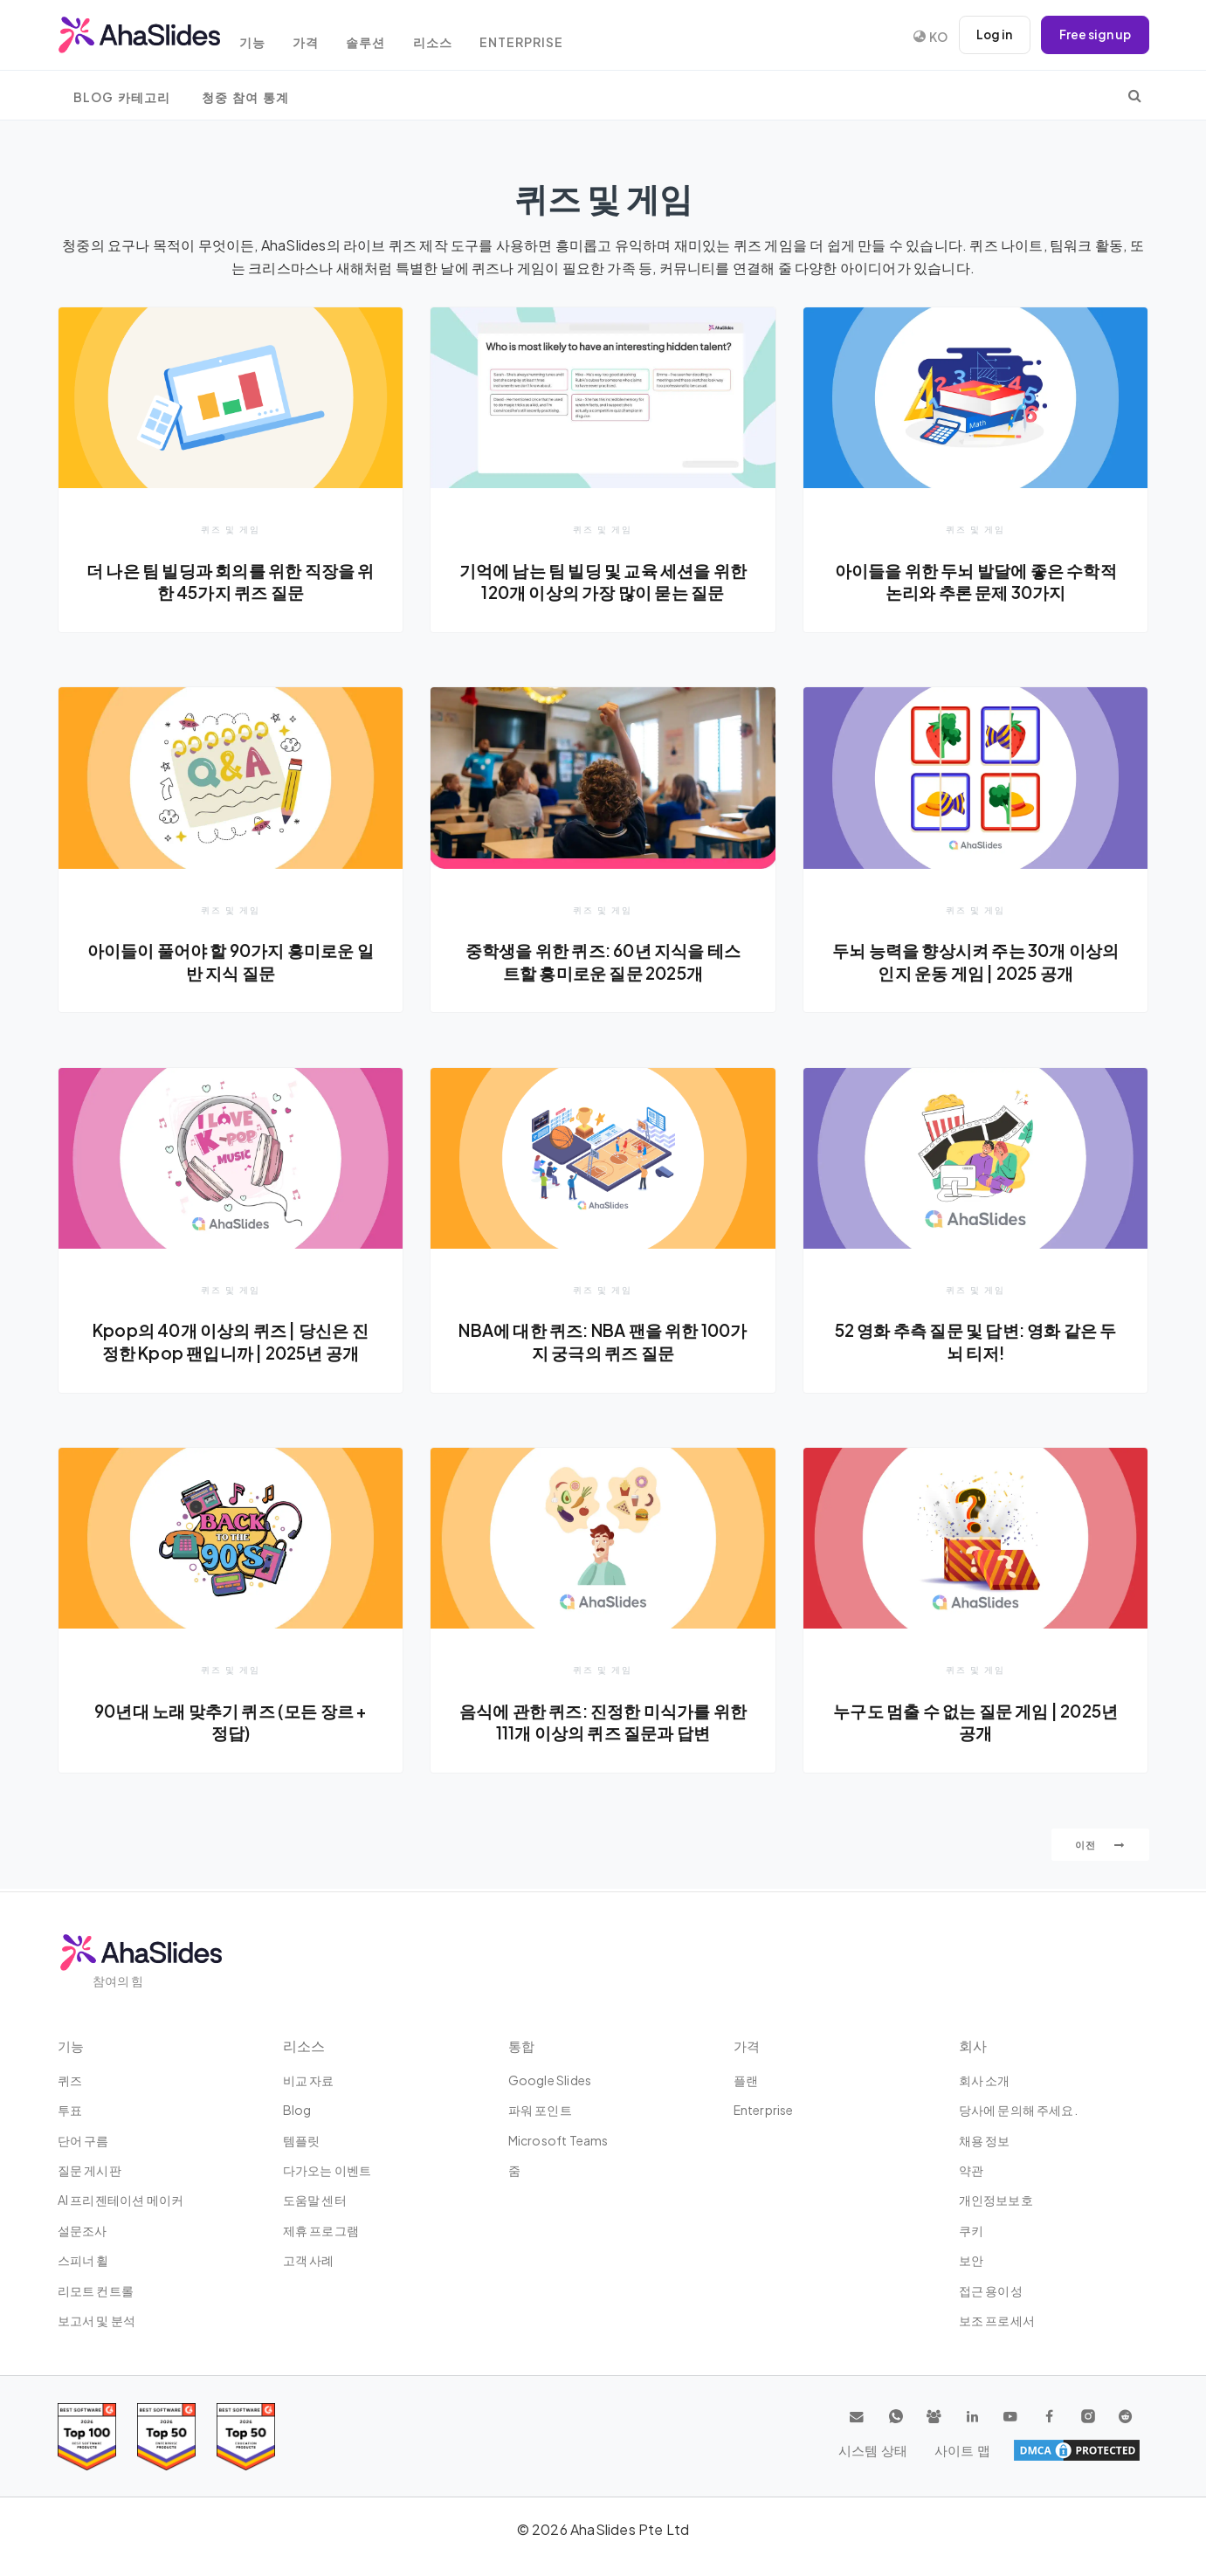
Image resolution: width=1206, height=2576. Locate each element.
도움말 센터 (315, 2200)
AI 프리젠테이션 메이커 (121, 2200)
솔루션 (384, 37)
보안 (971, 2260)
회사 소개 (984, 2080)
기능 (263, 37)
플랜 (746, 2080)
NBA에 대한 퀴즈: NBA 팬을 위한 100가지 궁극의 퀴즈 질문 (602, 1343)
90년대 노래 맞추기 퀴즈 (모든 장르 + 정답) (230, 1724)
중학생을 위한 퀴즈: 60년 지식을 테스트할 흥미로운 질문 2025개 (602, 962)
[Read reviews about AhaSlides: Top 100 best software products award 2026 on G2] (87, 2436)
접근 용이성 (991, 2290)
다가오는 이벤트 (327, 2170)
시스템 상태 (1023, 2450)
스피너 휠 (83, 2260)
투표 (70, 2110)
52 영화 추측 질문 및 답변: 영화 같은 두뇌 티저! (975, 1343)
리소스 (455, 37)
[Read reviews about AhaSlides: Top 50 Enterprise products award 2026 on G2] (246, 2436)
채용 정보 (984, 2140)
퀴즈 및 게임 (230, 528)
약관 (971, 2170)
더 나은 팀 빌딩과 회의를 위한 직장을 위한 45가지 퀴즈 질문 (230, 581)
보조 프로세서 (997, 2320)
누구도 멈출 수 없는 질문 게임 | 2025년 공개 (976, 1724)
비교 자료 (308, 2080)
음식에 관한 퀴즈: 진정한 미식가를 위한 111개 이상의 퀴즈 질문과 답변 (602, 1724)
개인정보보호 (996, 2200)
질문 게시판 (89, 2170)
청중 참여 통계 (245, 97)
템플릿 (301, 2140)
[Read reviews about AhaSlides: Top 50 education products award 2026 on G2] (166, 2436)
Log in (992, 35)
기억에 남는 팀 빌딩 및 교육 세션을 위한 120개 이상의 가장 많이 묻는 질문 (603, 581)
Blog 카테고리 (121, 97)
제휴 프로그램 (321, 2230)
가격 (320, 37)
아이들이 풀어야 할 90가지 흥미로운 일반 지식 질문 (230, 962)
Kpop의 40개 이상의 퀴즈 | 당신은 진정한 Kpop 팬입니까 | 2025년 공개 (230, 1343)
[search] (1134, 95)
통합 (522, 2045)
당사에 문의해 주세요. (1018, 2110)
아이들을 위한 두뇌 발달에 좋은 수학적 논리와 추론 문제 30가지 (976, 581)
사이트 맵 (1109, 2450)
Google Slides (550, 2080)
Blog (297, 2110)
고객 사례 (308, 2260)
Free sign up (1094, 35)
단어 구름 (83, 2140)
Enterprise (548, 37)
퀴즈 (70, 2080)
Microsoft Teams (558, 2140)
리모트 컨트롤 (96, 2290)
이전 (1100, 1847)
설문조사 (82, 2230)
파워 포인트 (540, 2110)
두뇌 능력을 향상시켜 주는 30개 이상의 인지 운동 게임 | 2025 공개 (976, 962)
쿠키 (971, 2230)
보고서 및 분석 (97, 2320)
